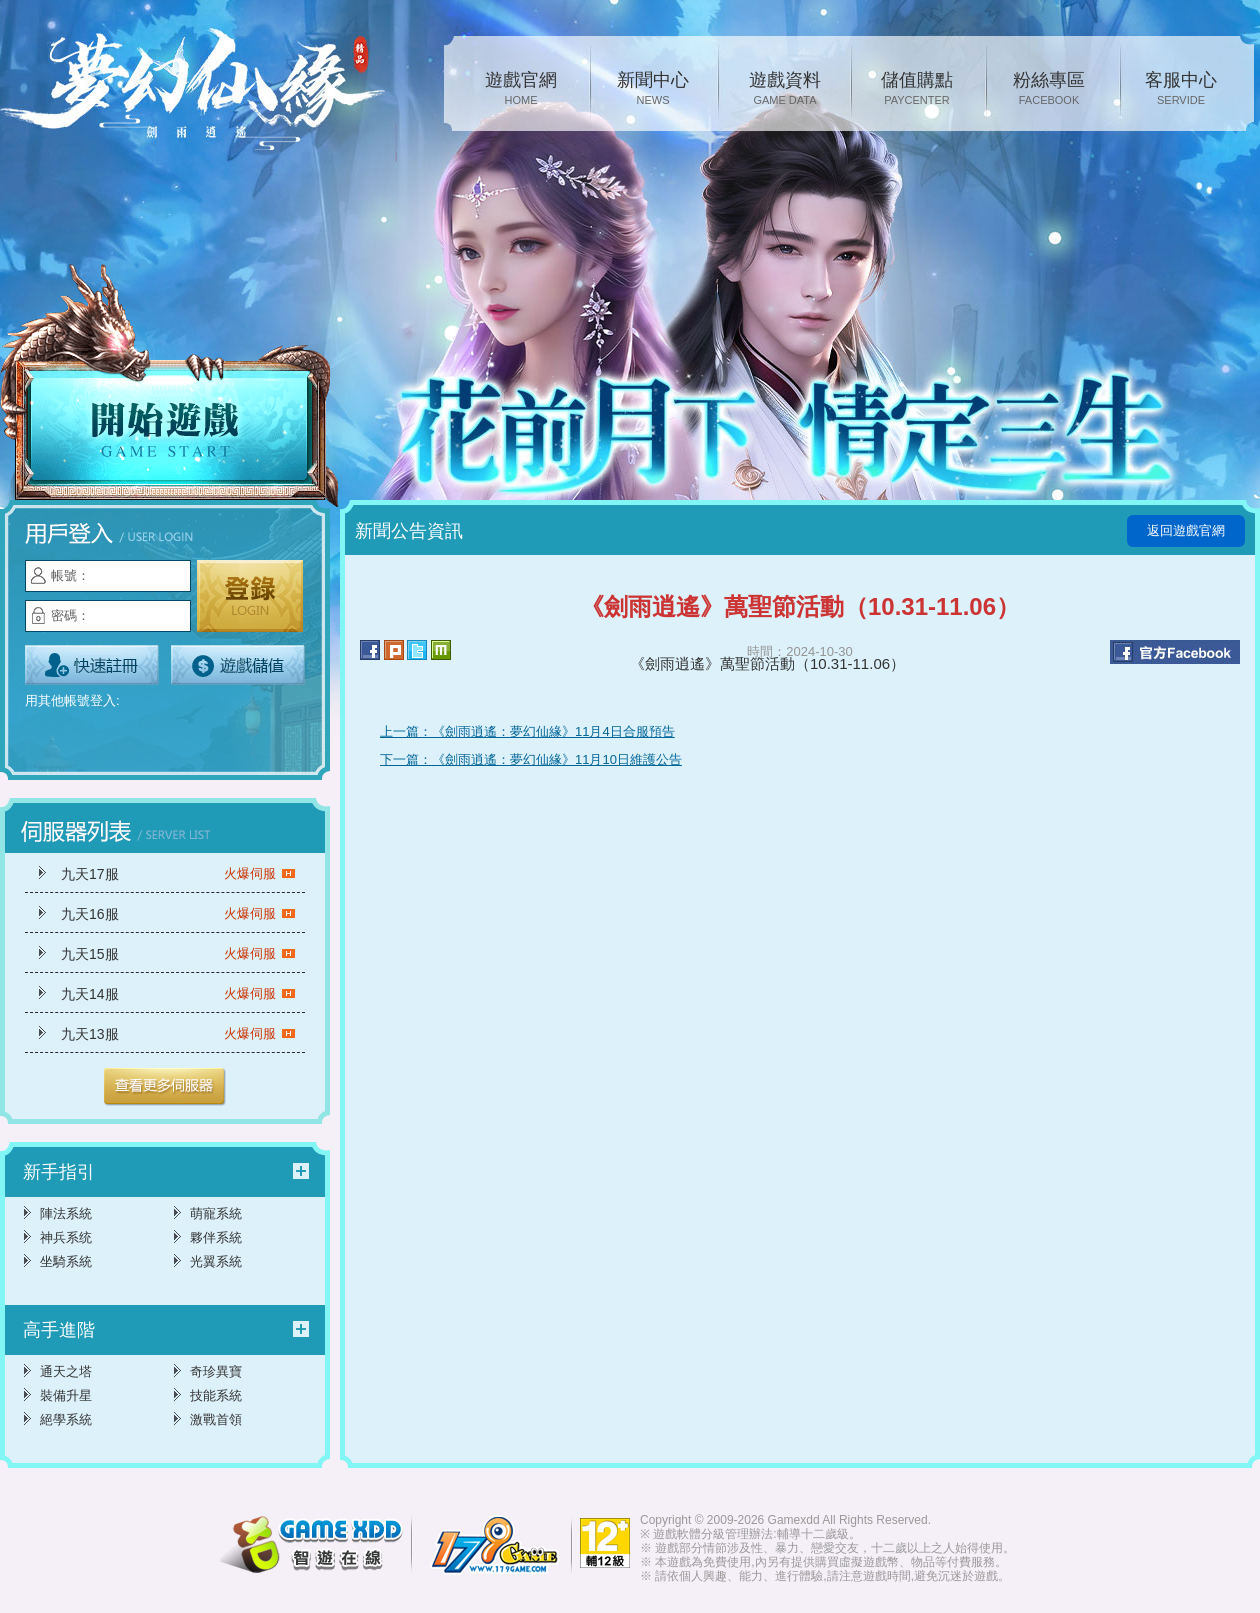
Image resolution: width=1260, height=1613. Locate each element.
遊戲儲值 (238, 665)
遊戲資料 (785, 90)
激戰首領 (216, 1419)
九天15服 (178, 954)
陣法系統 (66, 1213)
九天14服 (178, 994)
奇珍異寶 (216, 1371)
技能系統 (216, 1395)
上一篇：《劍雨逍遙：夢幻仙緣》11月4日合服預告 (527, 731)
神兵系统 (66, 1237)
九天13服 (178, 1034)
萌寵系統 (216, 1213)
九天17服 (178, 874)
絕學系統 (66, 1419)
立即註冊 (92, 665)
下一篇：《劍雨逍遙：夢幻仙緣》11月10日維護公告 (531, 759)
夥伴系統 (216, 1237)
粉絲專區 (1049, 90)
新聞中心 (653, 90)
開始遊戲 (170, 387)
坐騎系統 (66, 1261)
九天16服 (178, 914)
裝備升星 (66, 1395)
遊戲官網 (521, 90)
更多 (165, 1087)
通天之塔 (66, 1371)
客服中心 (1181, 90)
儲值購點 (917, 90)
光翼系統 (216, 1261)
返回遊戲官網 (1186, 530)
